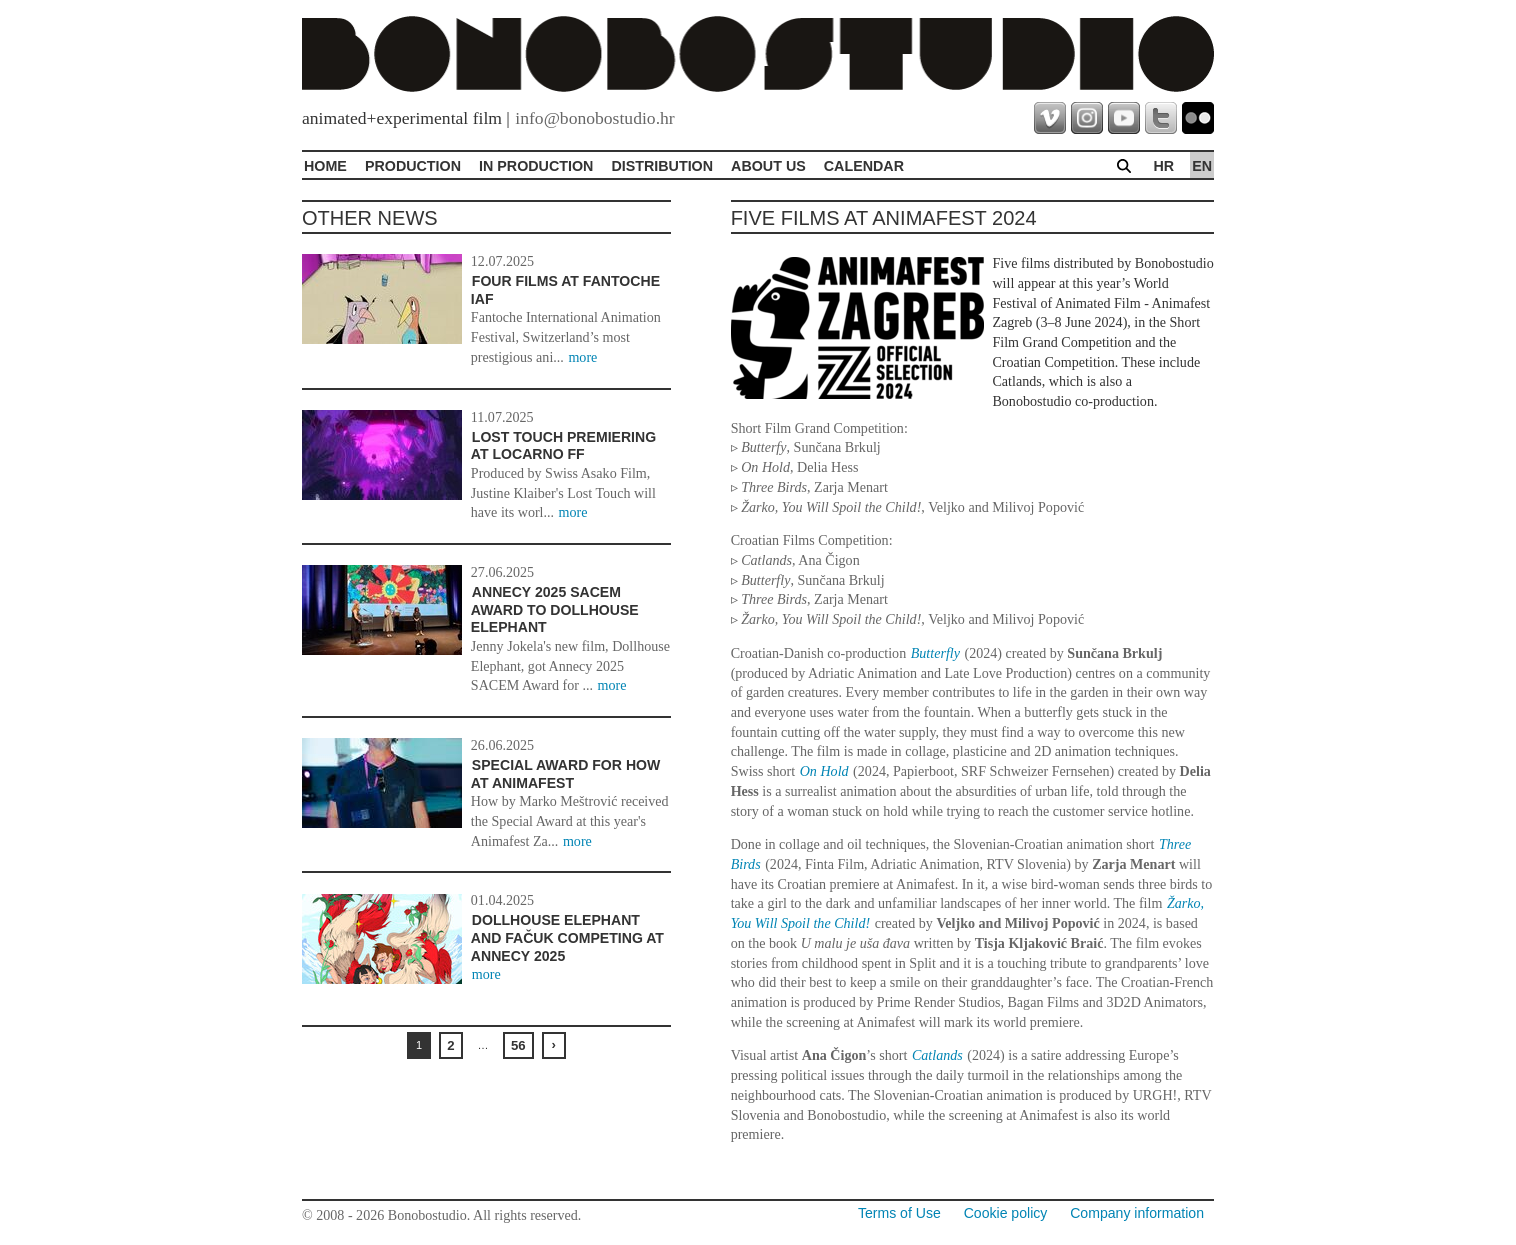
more (582, 357)
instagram (1087, 118)
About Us (768, 166)
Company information (1137, 1213)
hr (1163, 166)
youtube (1124, 118)
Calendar (864, 166)
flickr (1198, 118)
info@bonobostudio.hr (594, 118)
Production (413, 166)
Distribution (662, 166)
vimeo (1050, 118)
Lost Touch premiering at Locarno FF (563, 446)
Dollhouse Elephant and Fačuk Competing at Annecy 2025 (567, 937)
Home (325, 166)
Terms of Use (899, 1213)
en (1202, 166)
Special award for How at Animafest (566, 774)
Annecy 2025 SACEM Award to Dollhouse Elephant (555, 609)
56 (518, 1045)
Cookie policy (1006, 1213)
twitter (1161, 118)
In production (536, 166)
